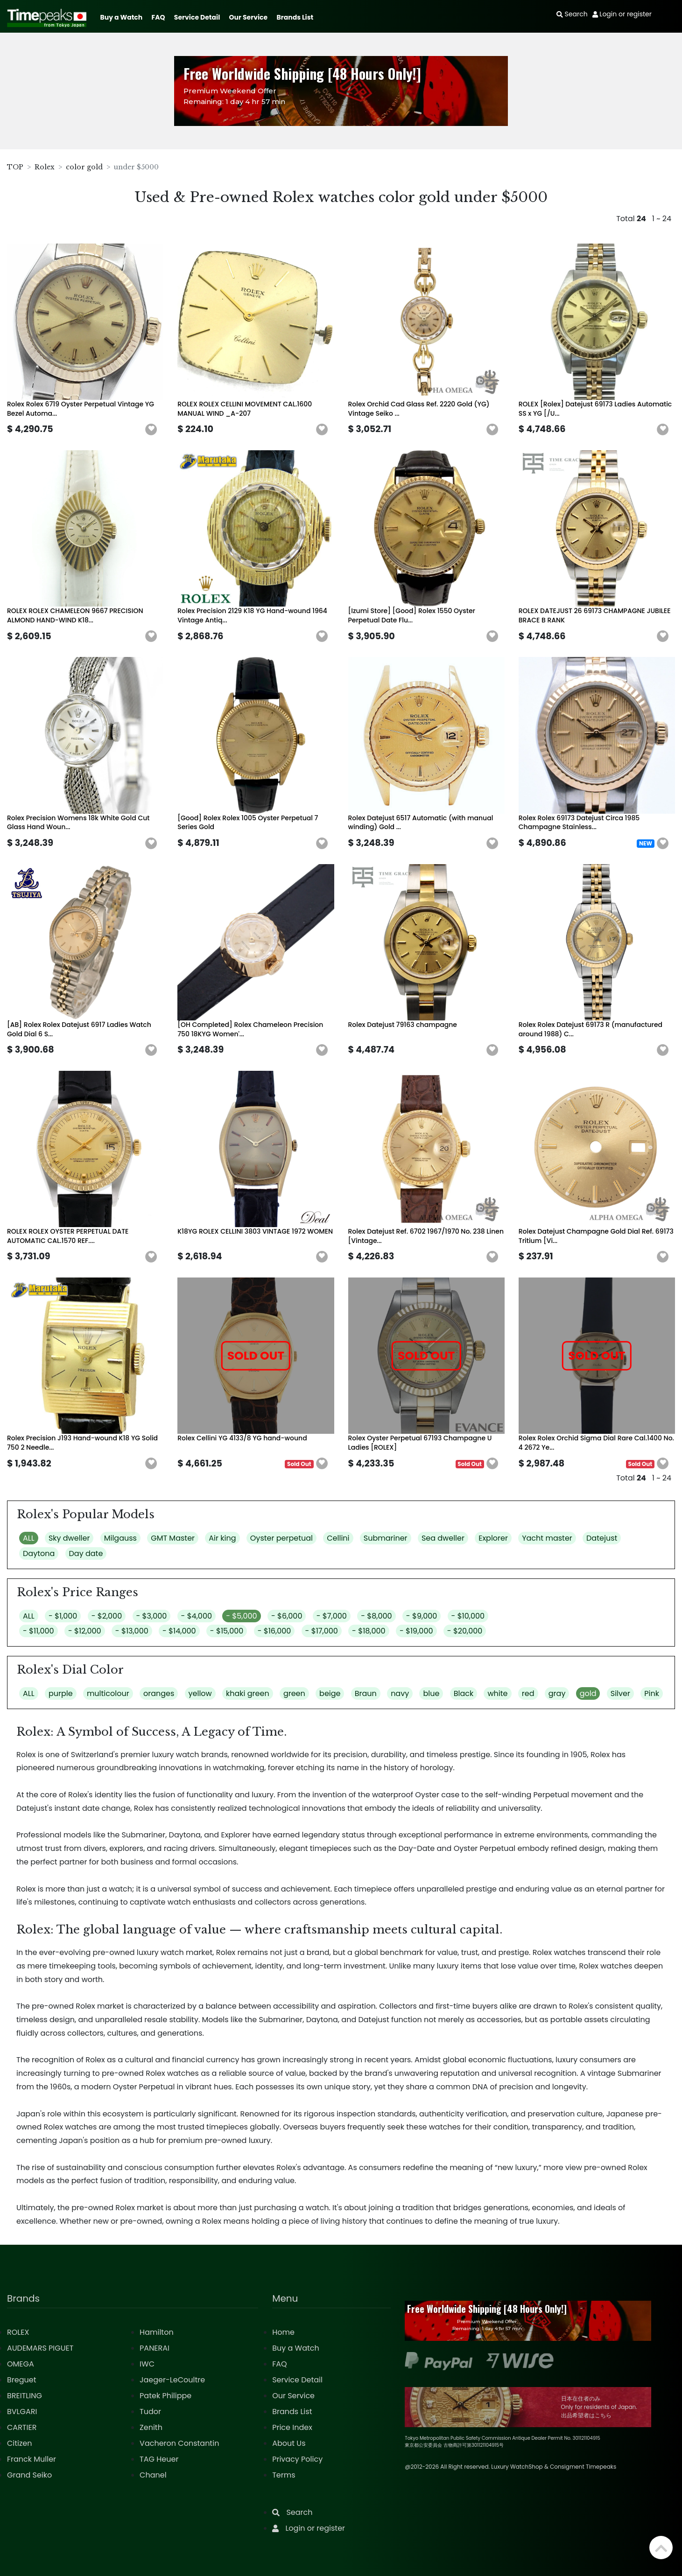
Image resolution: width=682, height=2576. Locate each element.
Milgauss (120, 1538)
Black (464, 1693)
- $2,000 (106, 1616)
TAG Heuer (159, 2459)
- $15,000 (227, 1631)
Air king (222, 1538)
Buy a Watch (121, 17)
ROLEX (18, 2332)
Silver (620, 1693)
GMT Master (173, 1538)
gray (557, 1693)
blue (431, 1693)
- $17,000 (321, 1631)
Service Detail (197, 17)
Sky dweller (69, 1538)
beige (329, 1693)
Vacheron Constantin (179, 2443)
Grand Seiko (29, 2475)
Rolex (45, 167)
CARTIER (21, 2427)
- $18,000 (369, 1631)
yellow (200, 1693)
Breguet (21, 2379)
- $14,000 (179, 1631)
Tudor (150, 2411)
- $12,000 (84, 1631)
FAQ (158, 17)
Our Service (248, 17)
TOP (15, 167)
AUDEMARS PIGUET (40, 2348)
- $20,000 (465, 1631)
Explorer (493, 1538)
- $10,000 (468, 1616)
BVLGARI (22, 2411)
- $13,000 (131, 1631)
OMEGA (20, 2364)
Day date (86, 1553)
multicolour (108, 1693)
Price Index (292, 2427)
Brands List (294, 17)
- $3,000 (151, 1616)
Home (283, 2332)
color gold (84, 167)
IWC (147, 2364)
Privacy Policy (297, 2459)
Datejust (601, 1538)
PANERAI (154, 2348)
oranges (158, 1693)
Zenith (151, 2427)
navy (400, 1693)
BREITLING (24, 2395)
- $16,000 (274, 1631)
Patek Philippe (165, 2395)
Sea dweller (443, 1538)
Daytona (39, 1553)
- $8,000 (376, 1616)
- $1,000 (63, 1616)
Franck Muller (31, 2459)
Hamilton (157, 2332)
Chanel (153, 2475)
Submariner (386, 1538)
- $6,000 (286, 1616)
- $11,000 (38, 1631)
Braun (366, 1693)
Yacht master (547, 1538)
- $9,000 (421, 1616)
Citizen (19, 2443)
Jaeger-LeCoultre (172, 2379)
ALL (29, 1538)
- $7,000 (331, 1616)
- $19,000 (416, 1631)
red (528, 1693)
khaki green (247, 1693)
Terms (283, 2475)
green (294, 1693)
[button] (151, 430)
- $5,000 (241, 1616)
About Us (288, 2443)
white (497, 1693)
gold (588, 1693)
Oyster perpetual (281, 1538)
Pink (651, 1693)
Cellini (338, 1538)
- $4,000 (196, 1616)
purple (61, 1693)
